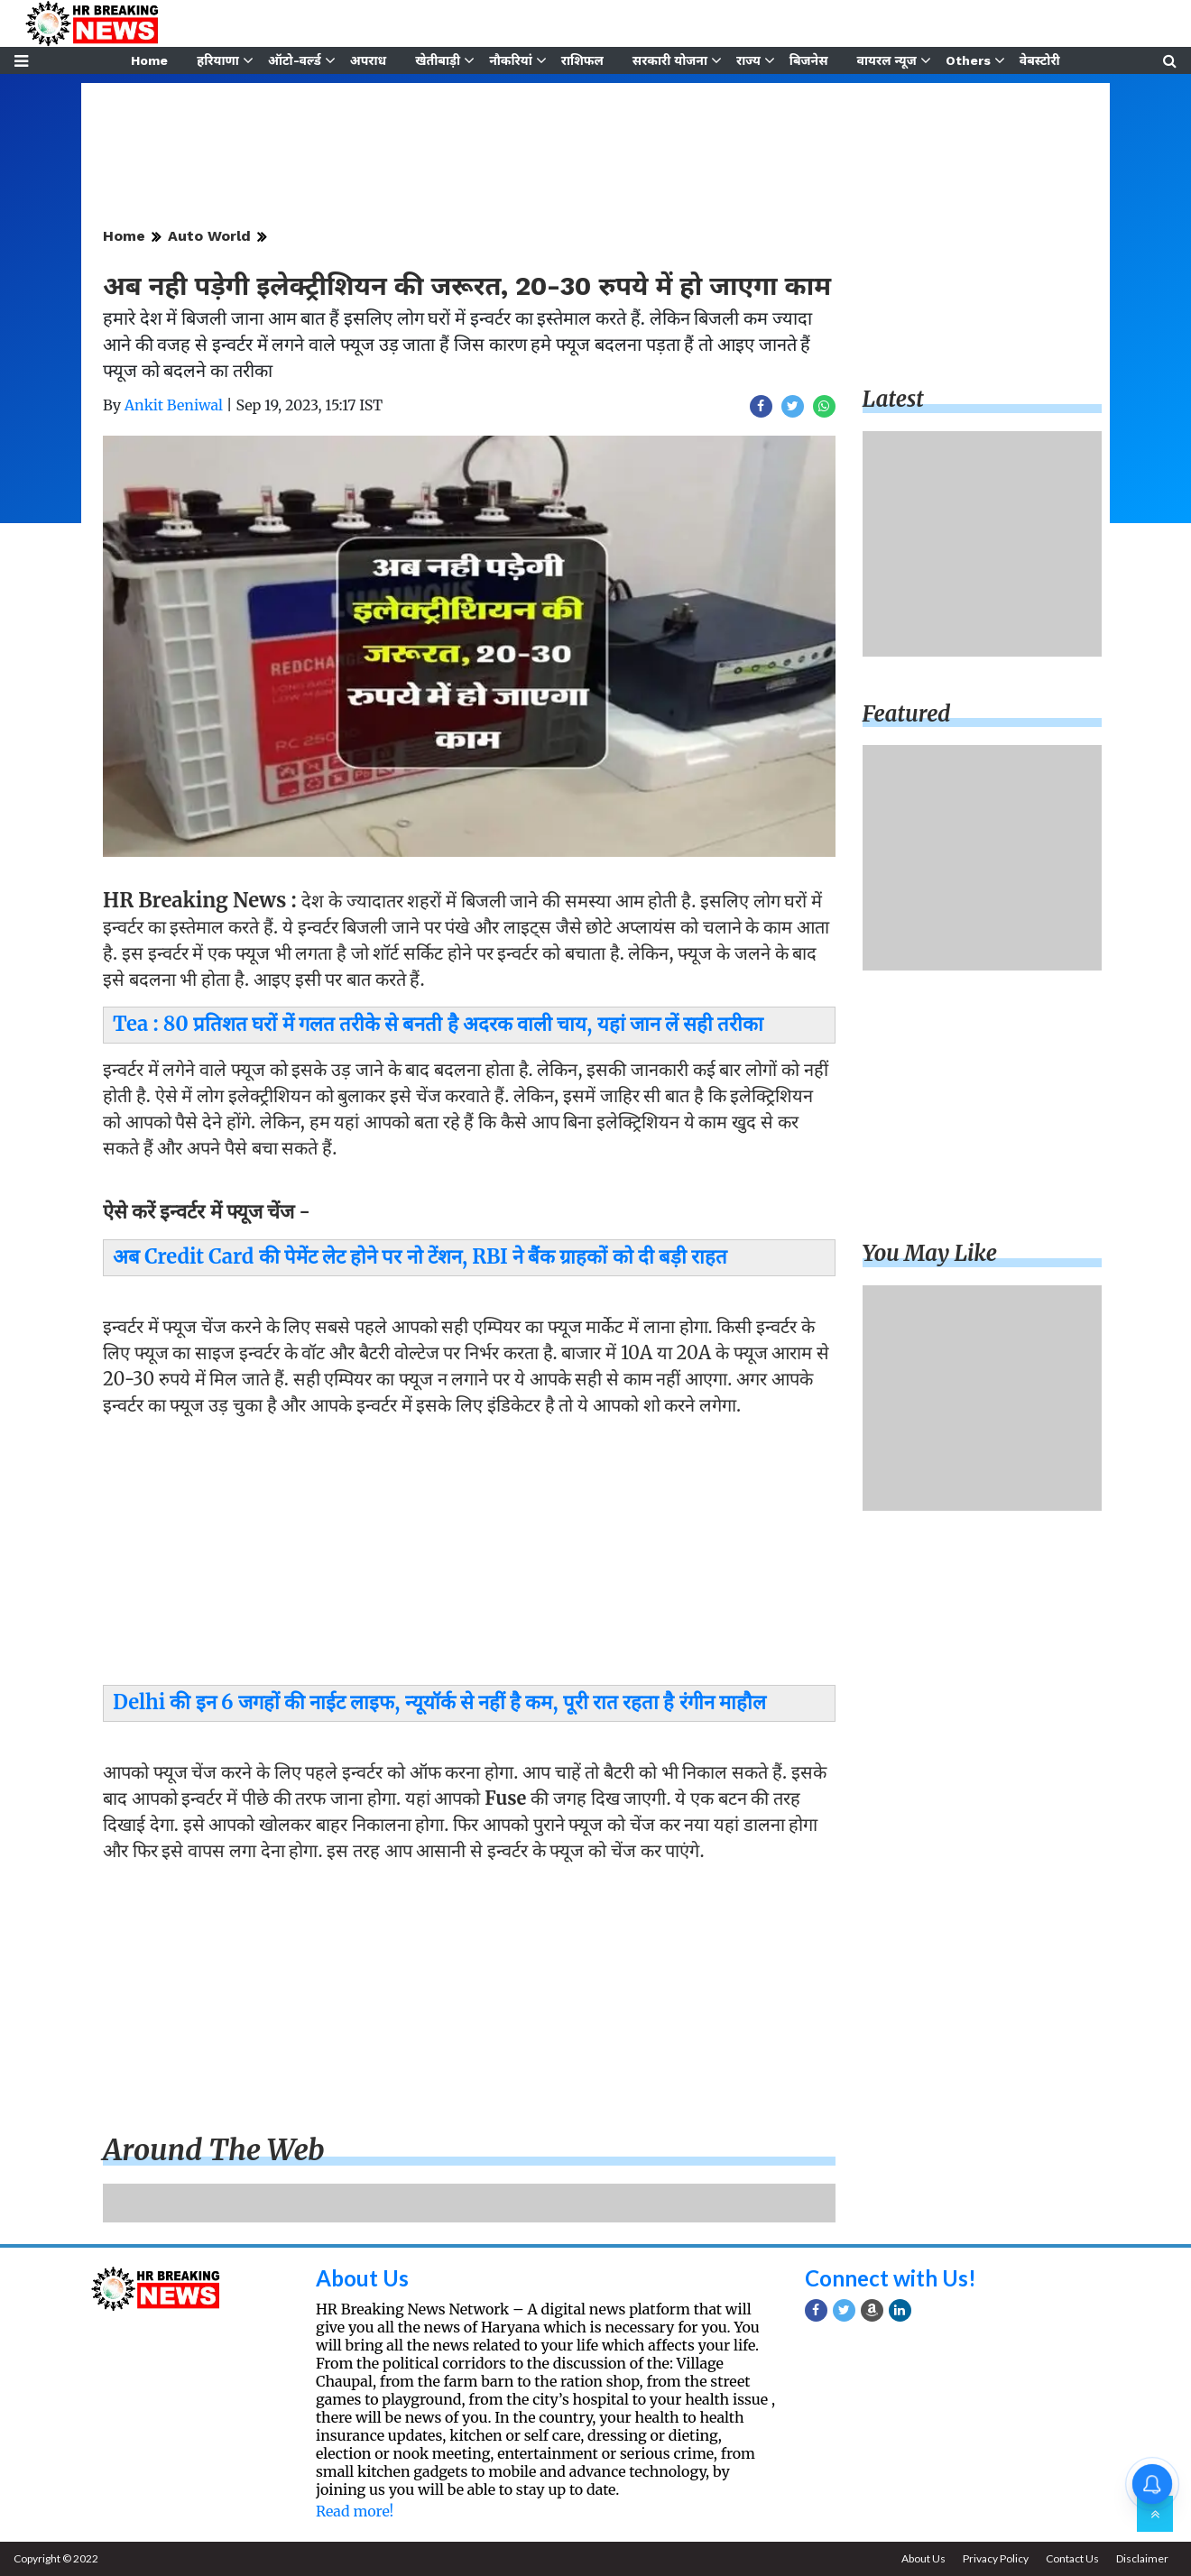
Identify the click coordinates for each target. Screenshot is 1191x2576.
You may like (930, 1253)
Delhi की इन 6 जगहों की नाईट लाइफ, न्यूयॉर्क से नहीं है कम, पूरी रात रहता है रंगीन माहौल (439, 1702)
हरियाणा (218, 60)
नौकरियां (510, 60)
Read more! (354, 2511)
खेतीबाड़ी (437, 60)
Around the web (214, 2150)
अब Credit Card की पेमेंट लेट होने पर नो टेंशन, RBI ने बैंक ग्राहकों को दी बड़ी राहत (420, 1256)
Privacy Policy (996, 2558)
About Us (362, 2278)
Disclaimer (1142, 2558)
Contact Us (1072, 2558)
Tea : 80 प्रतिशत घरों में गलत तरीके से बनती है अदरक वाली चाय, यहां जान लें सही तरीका (438, 1023)
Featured (907, 714)
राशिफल (582, 60)
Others (968, 60)
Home (149, 60)
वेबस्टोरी (1040, 60)
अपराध (368, 60)
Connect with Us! (890, 2278)
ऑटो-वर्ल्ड (294, 60)
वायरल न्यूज (887, 60)
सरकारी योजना (669, 60)
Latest (893, 399)
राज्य (748, 60)
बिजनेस (808, 60)
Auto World (209, 235)
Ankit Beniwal (174, 405)
